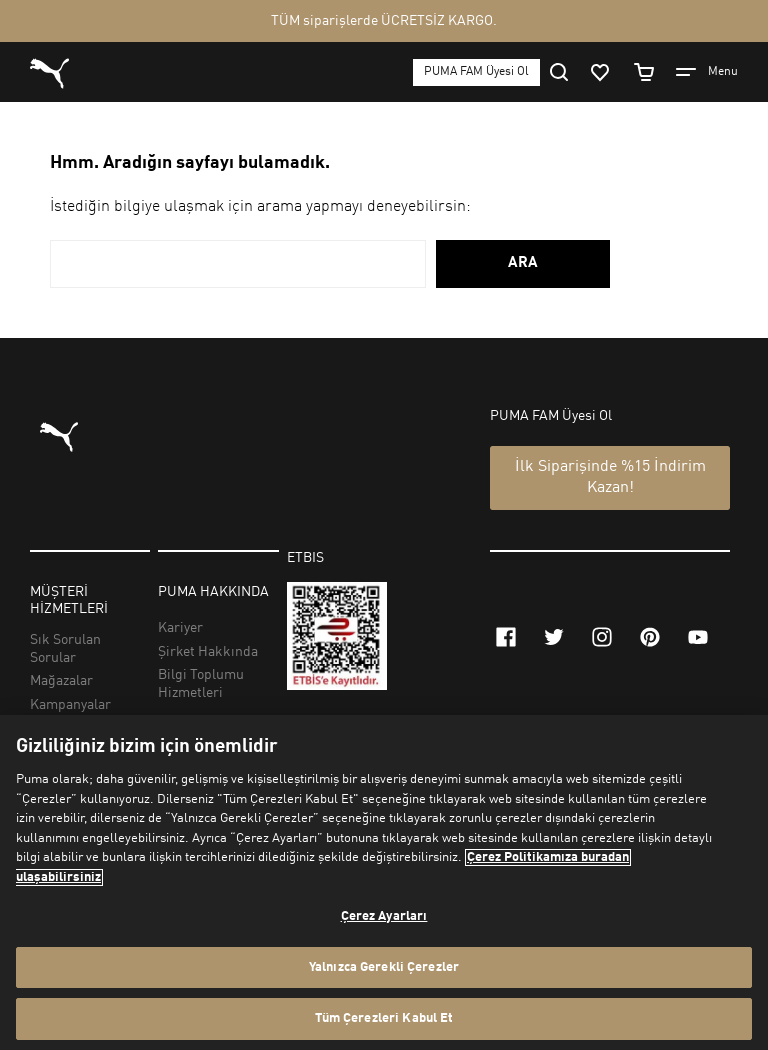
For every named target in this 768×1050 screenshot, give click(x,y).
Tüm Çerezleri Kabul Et (384, 1018)
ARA (523, 263)
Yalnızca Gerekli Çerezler (384, 967)
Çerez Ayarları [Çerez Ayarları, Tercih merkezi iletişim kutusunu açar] (384, 916)
